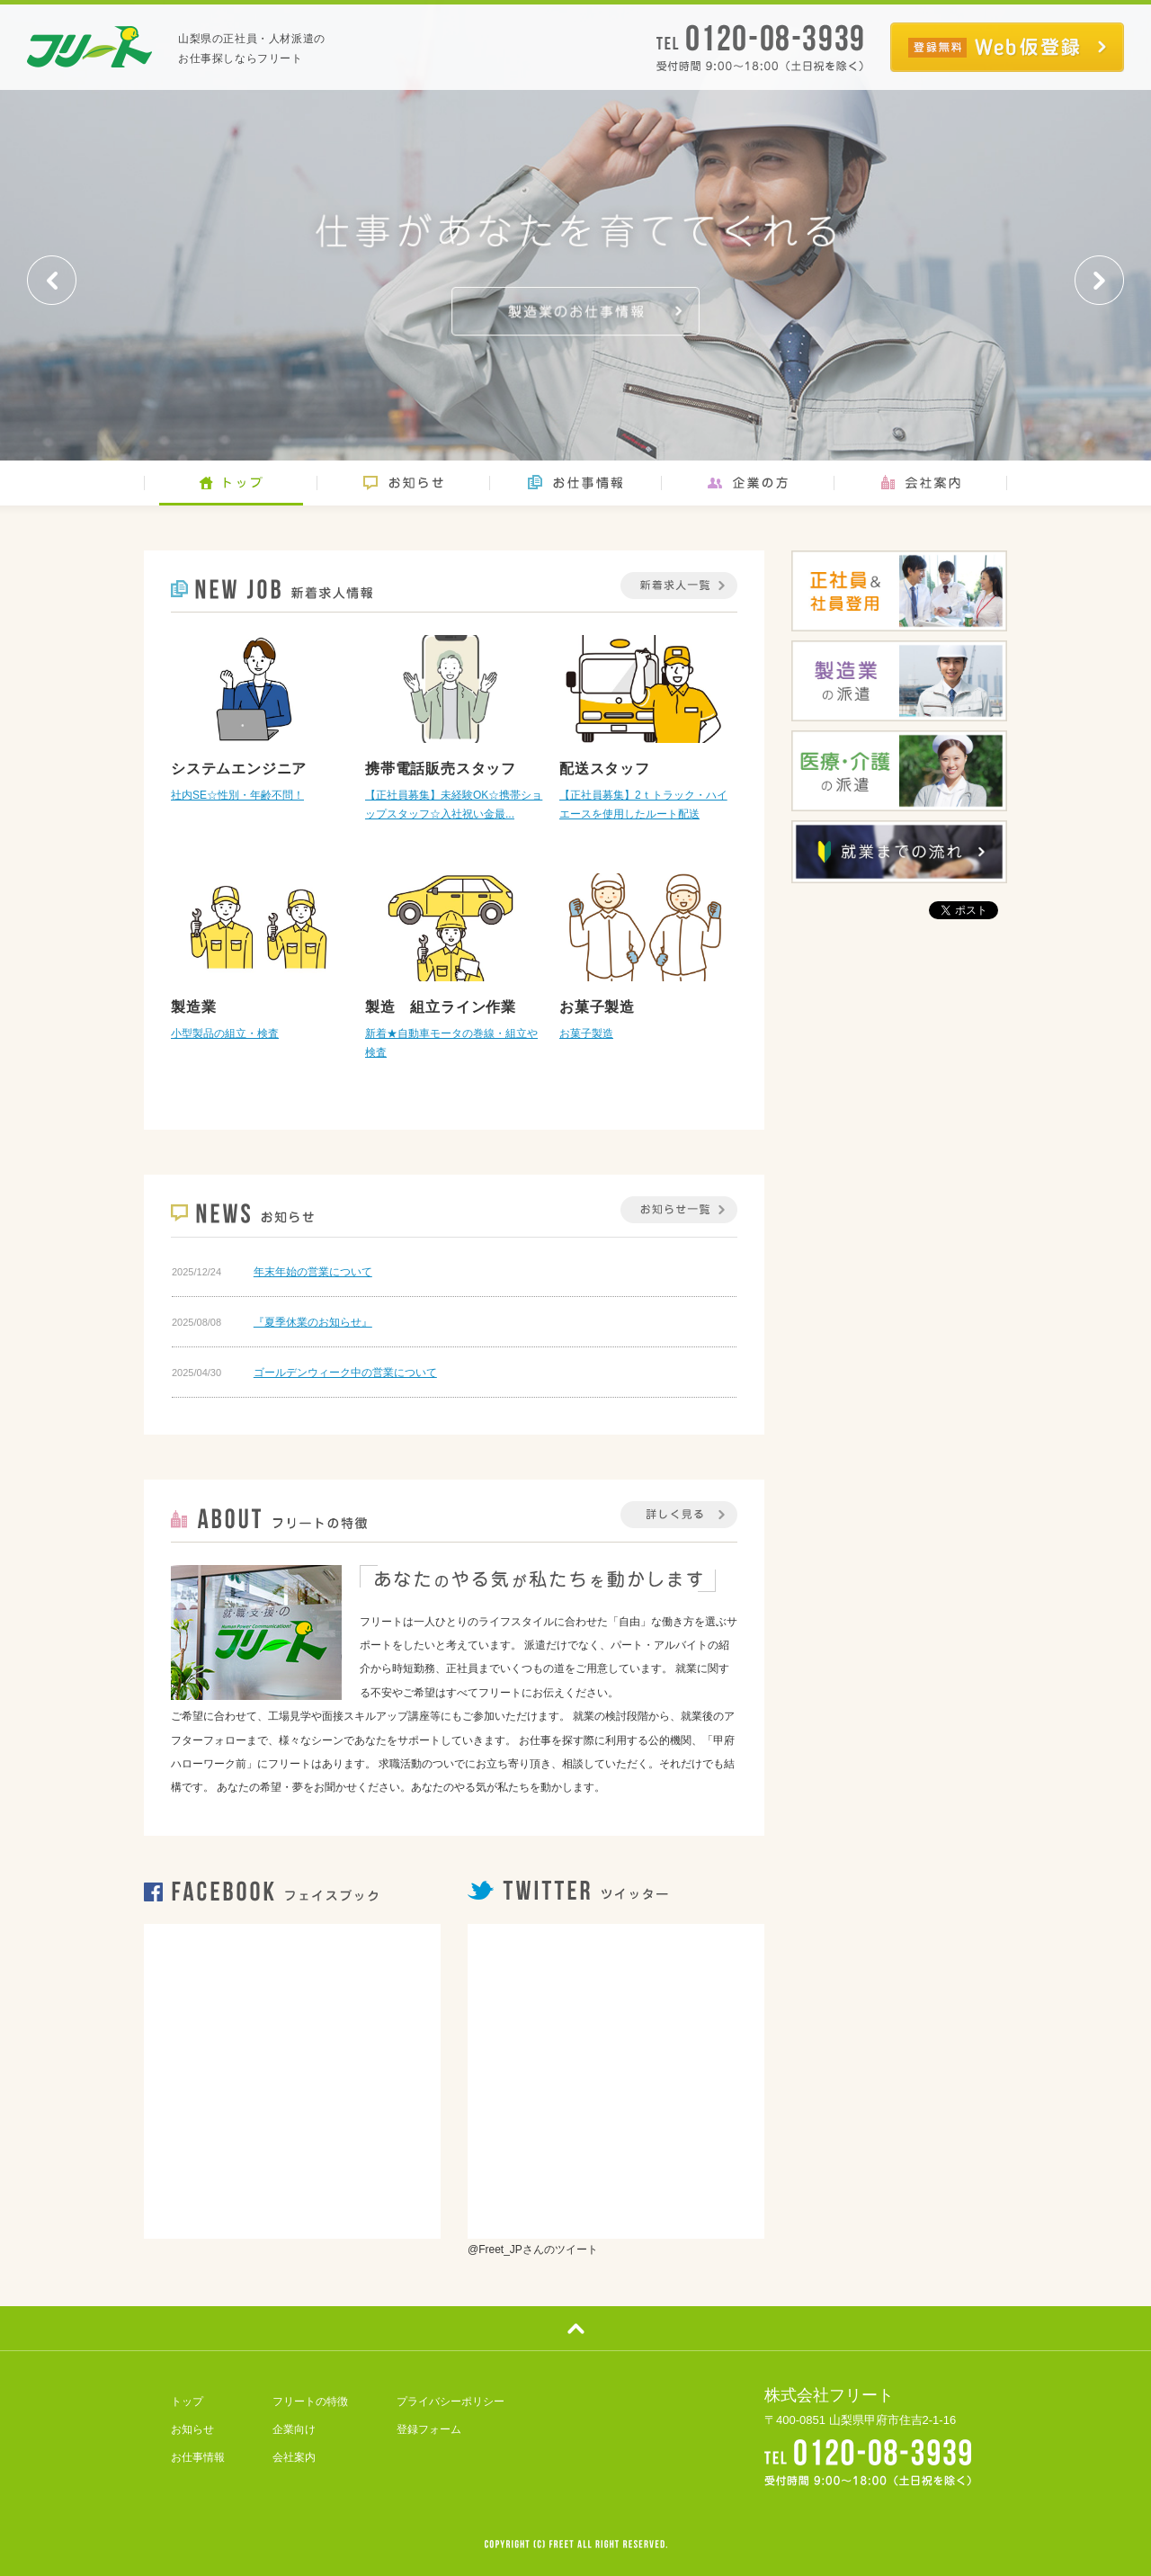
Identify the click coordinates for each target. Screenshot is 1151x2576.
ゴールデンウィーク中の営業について (345, 1372)
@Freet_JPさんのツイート (533, 2249)
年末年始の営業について (313, 1272)
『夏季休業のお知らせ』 (313, 1322)
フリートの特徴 (310, 2401)
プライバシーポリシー (450, 2401)
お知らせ (192, 2429)
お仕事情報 (198, 2457)
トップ (187, 2401)
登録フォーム (429, 2429)
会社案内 (294, 2457)
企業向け (294, 2429)
